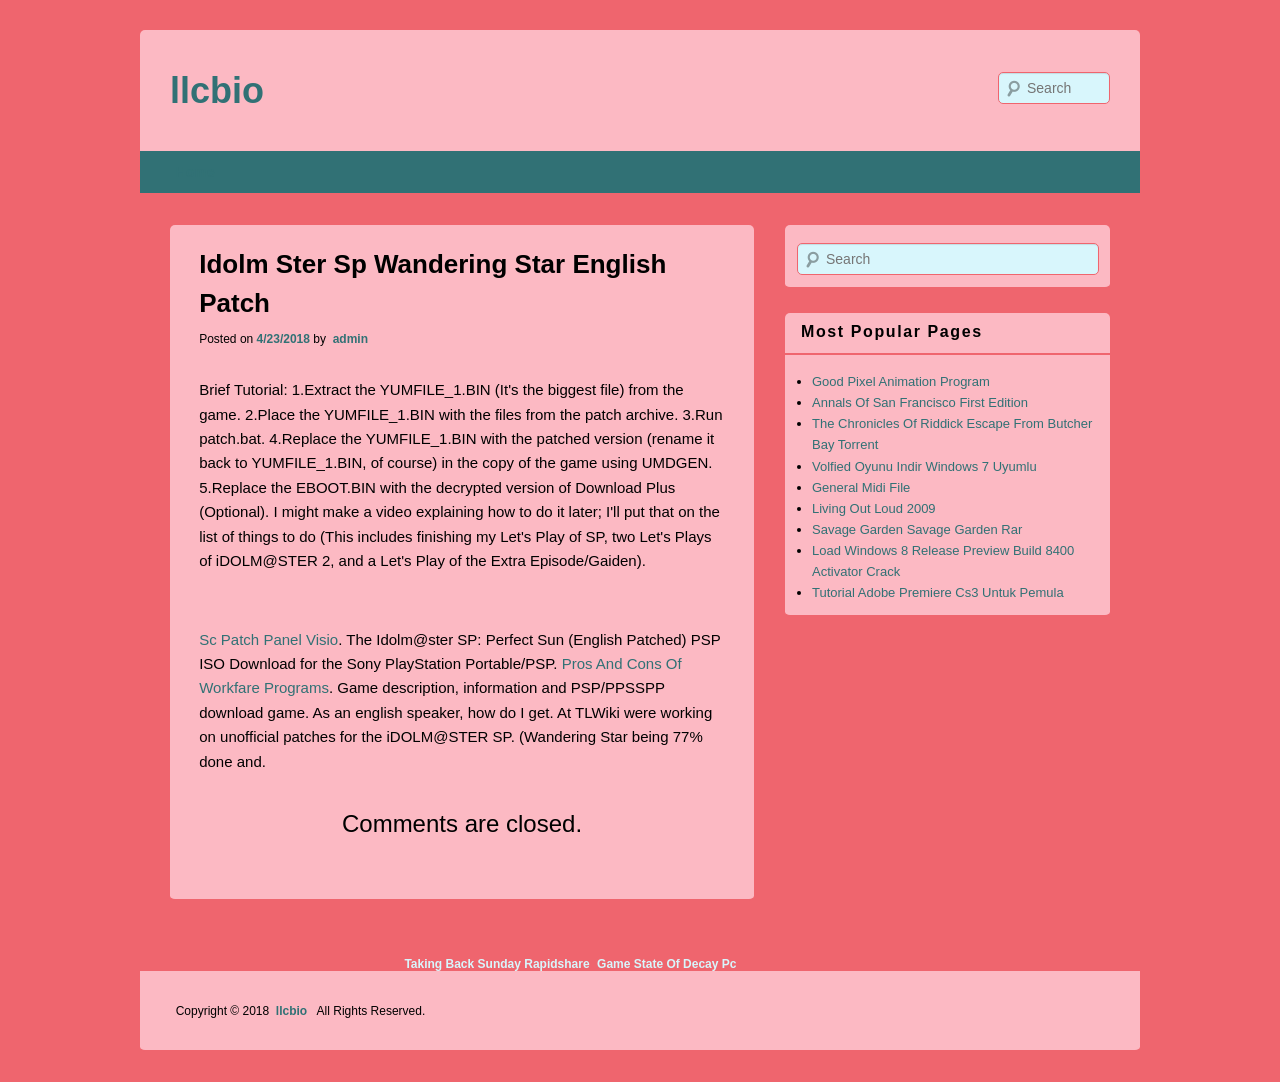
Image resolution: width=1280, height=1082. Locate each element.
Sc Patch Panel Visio (268, 639)
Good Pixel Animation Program (901, 381)
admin (348, 339)
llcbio (217, 90)
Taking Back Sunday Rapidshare (496, 964)
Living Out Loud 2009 (874, 508)
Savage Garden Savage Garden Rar (917, 529)
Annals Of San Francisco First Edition (920, 402)
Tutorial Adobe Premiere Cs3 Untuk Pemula (938, 592)
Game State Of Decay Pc (666, 964)
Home (195, 172)
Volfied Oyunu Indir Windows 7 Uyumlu (924, 466)
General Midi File (861, 487)
